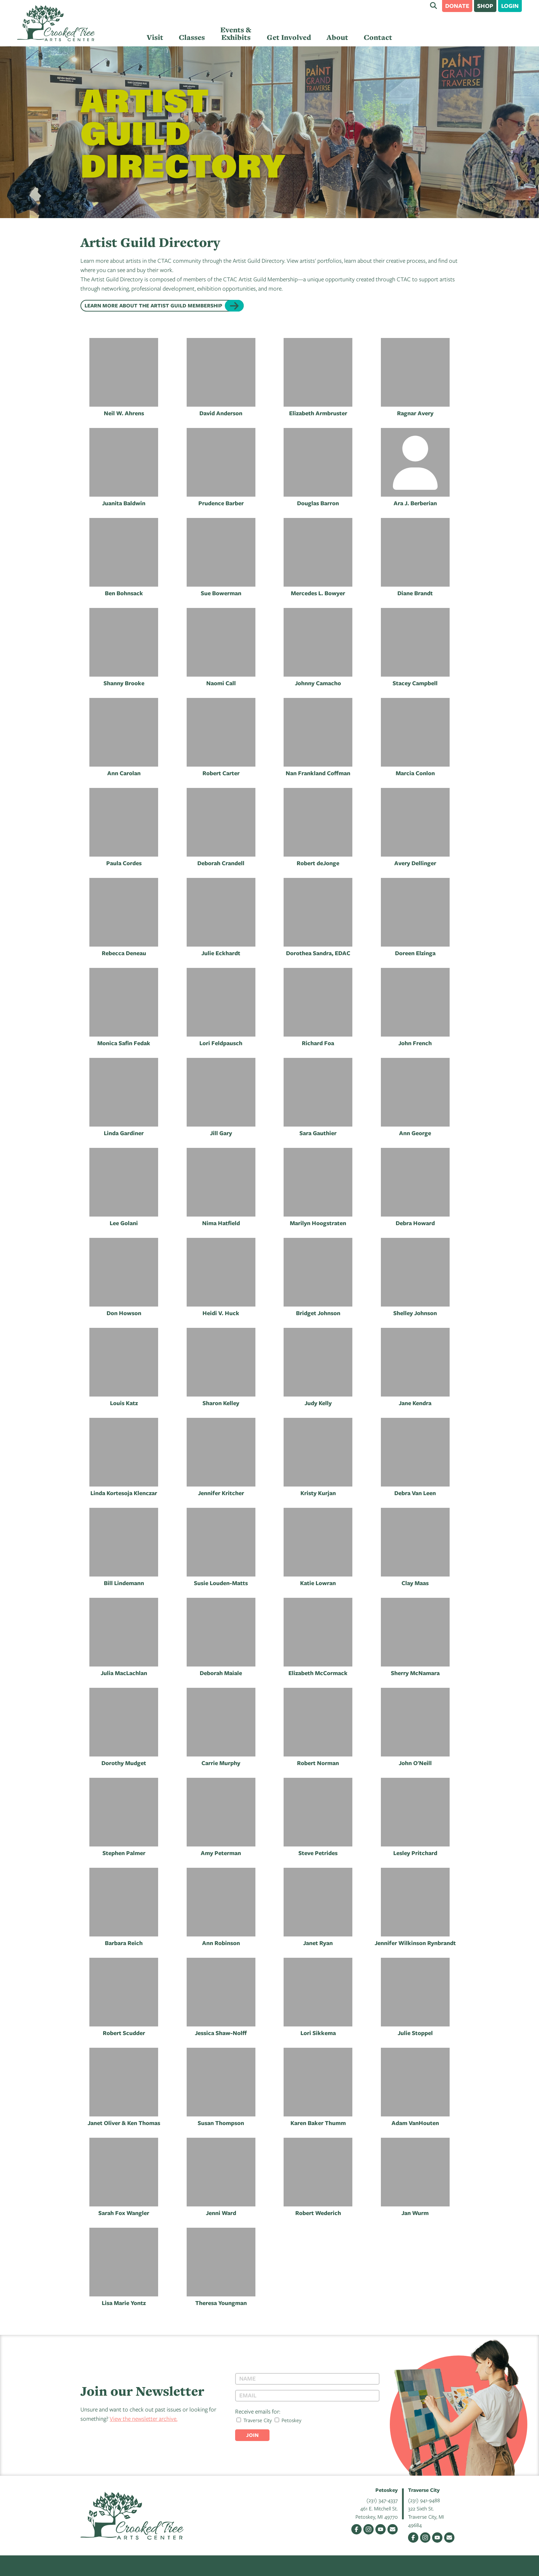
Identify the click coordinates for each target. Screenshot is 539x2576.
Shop (485, 6)
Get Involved (289, 37)
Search (433, 5)
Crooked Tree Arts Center (56, 23)
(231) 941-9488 (424, 2500)
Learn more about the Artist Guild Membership (153, 305)
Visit (155, 37)
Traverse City (254, 2420)
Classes (192, 37)
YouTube (380, 2529)
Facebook (356, 2529)
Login (510, 6)
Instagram (368, 2529)
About (337, 37)
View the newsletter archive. (143, 2418)
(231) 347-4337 (382, 2500)
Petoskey (288, 2420)
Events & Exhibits (235, 33)
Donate (457, 6)
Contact (378, 37)
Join (252, 2435)
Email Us (392, 2529)
